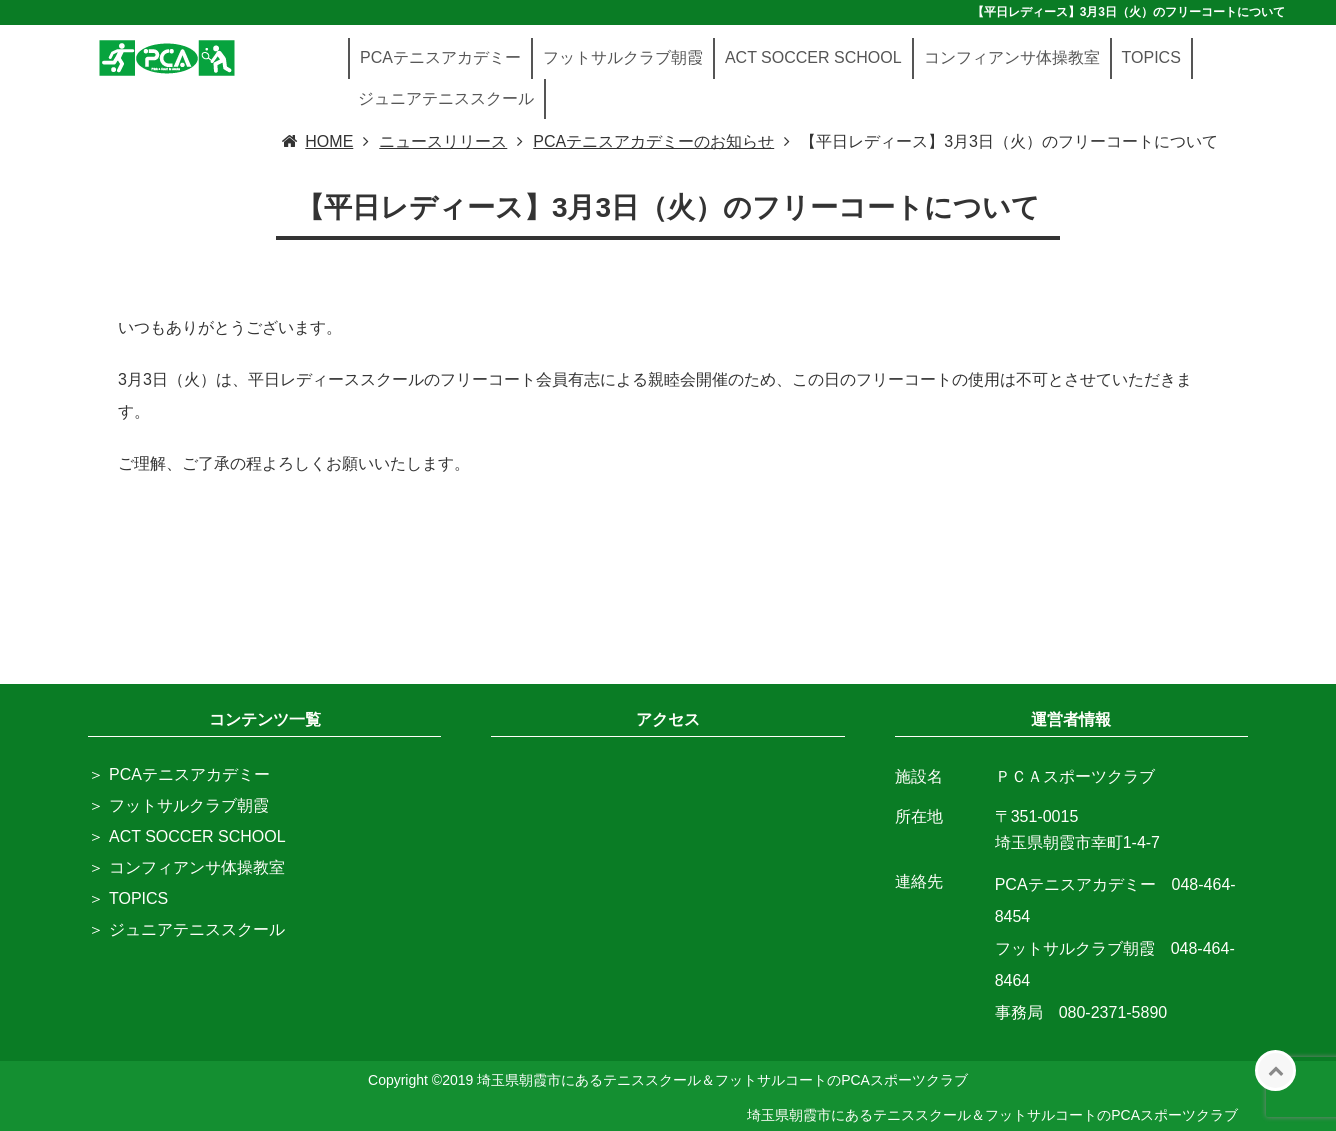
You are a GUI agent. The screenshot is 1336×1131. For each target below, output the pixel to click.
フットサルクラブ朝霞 (623, 57)
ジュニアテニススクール (446, 98)
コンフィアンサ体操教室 (1012, 57)
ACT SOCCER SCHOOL (813, 57)
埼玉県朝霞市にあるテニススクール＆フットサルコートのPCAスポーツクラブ (992, 1115)
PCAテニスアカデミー (440, 57)
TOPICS (1151, 57)
